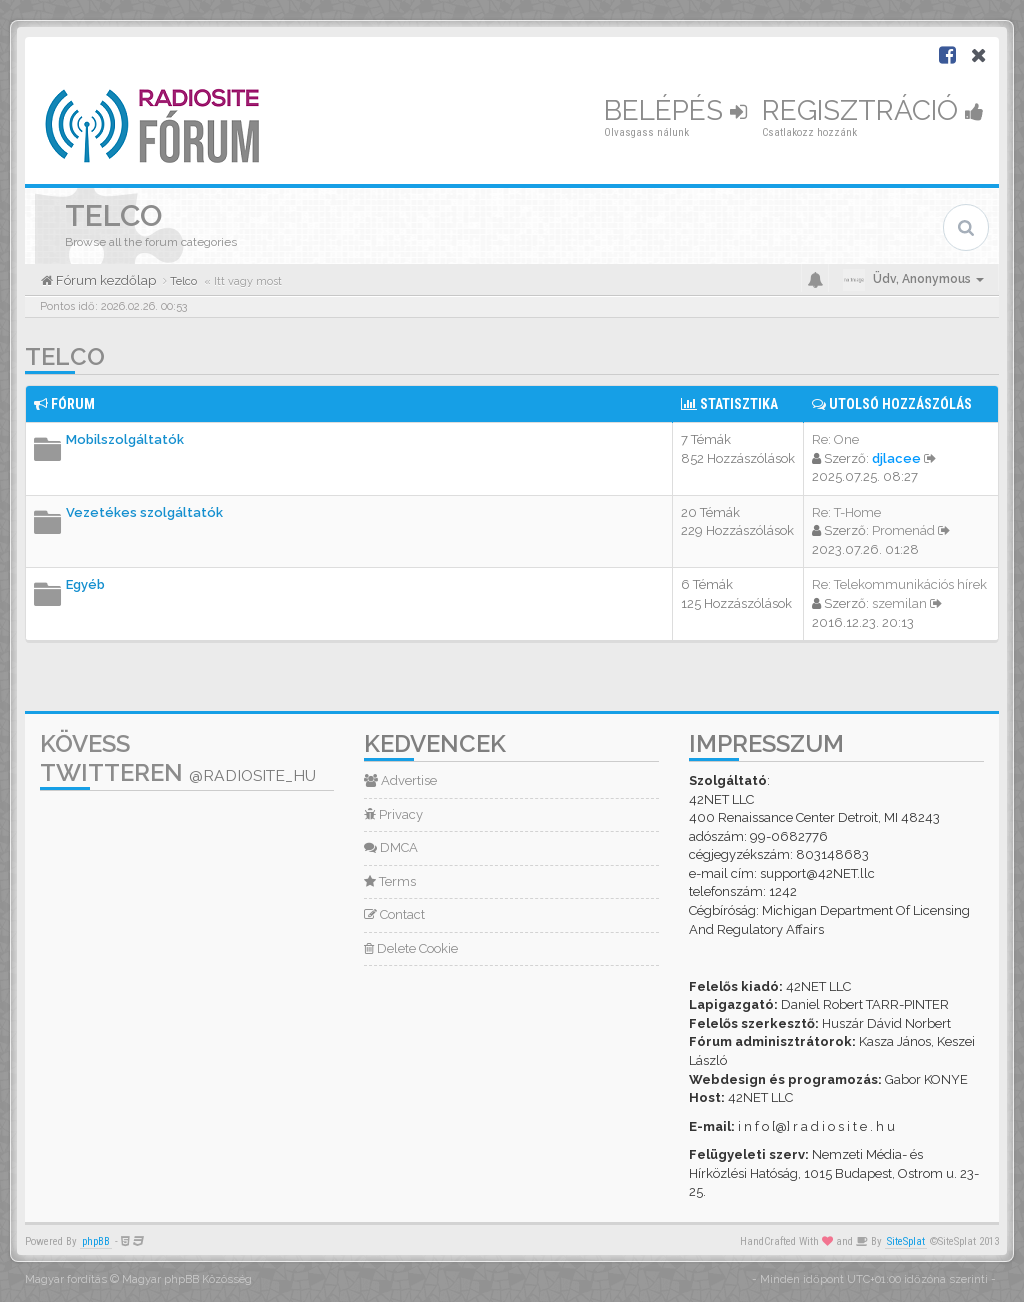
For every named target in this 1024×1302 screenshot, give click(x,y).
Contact (394, 914)
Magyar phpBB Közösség (187, 1279)
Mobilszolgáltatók (125, 439)
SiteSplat (906, 1241)
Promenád (903, 530)
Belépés (675, 110)
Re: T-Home (846, 512)
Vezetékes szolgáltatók (144, 512)
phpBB (96, 1241)
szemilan (899, 603)
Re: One (835, 439)
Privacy (393, 814)
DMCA (391, 847)
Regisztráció (873, 110)
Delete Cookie (411, 948)
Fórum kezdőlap (104, 280)
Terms (390, 881)
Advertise (400, 780)
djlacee (896, 458)
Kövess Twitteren (178, 758)
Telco (65, 356)
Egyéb (85, 584)
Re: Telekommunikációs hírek (899, 584)
